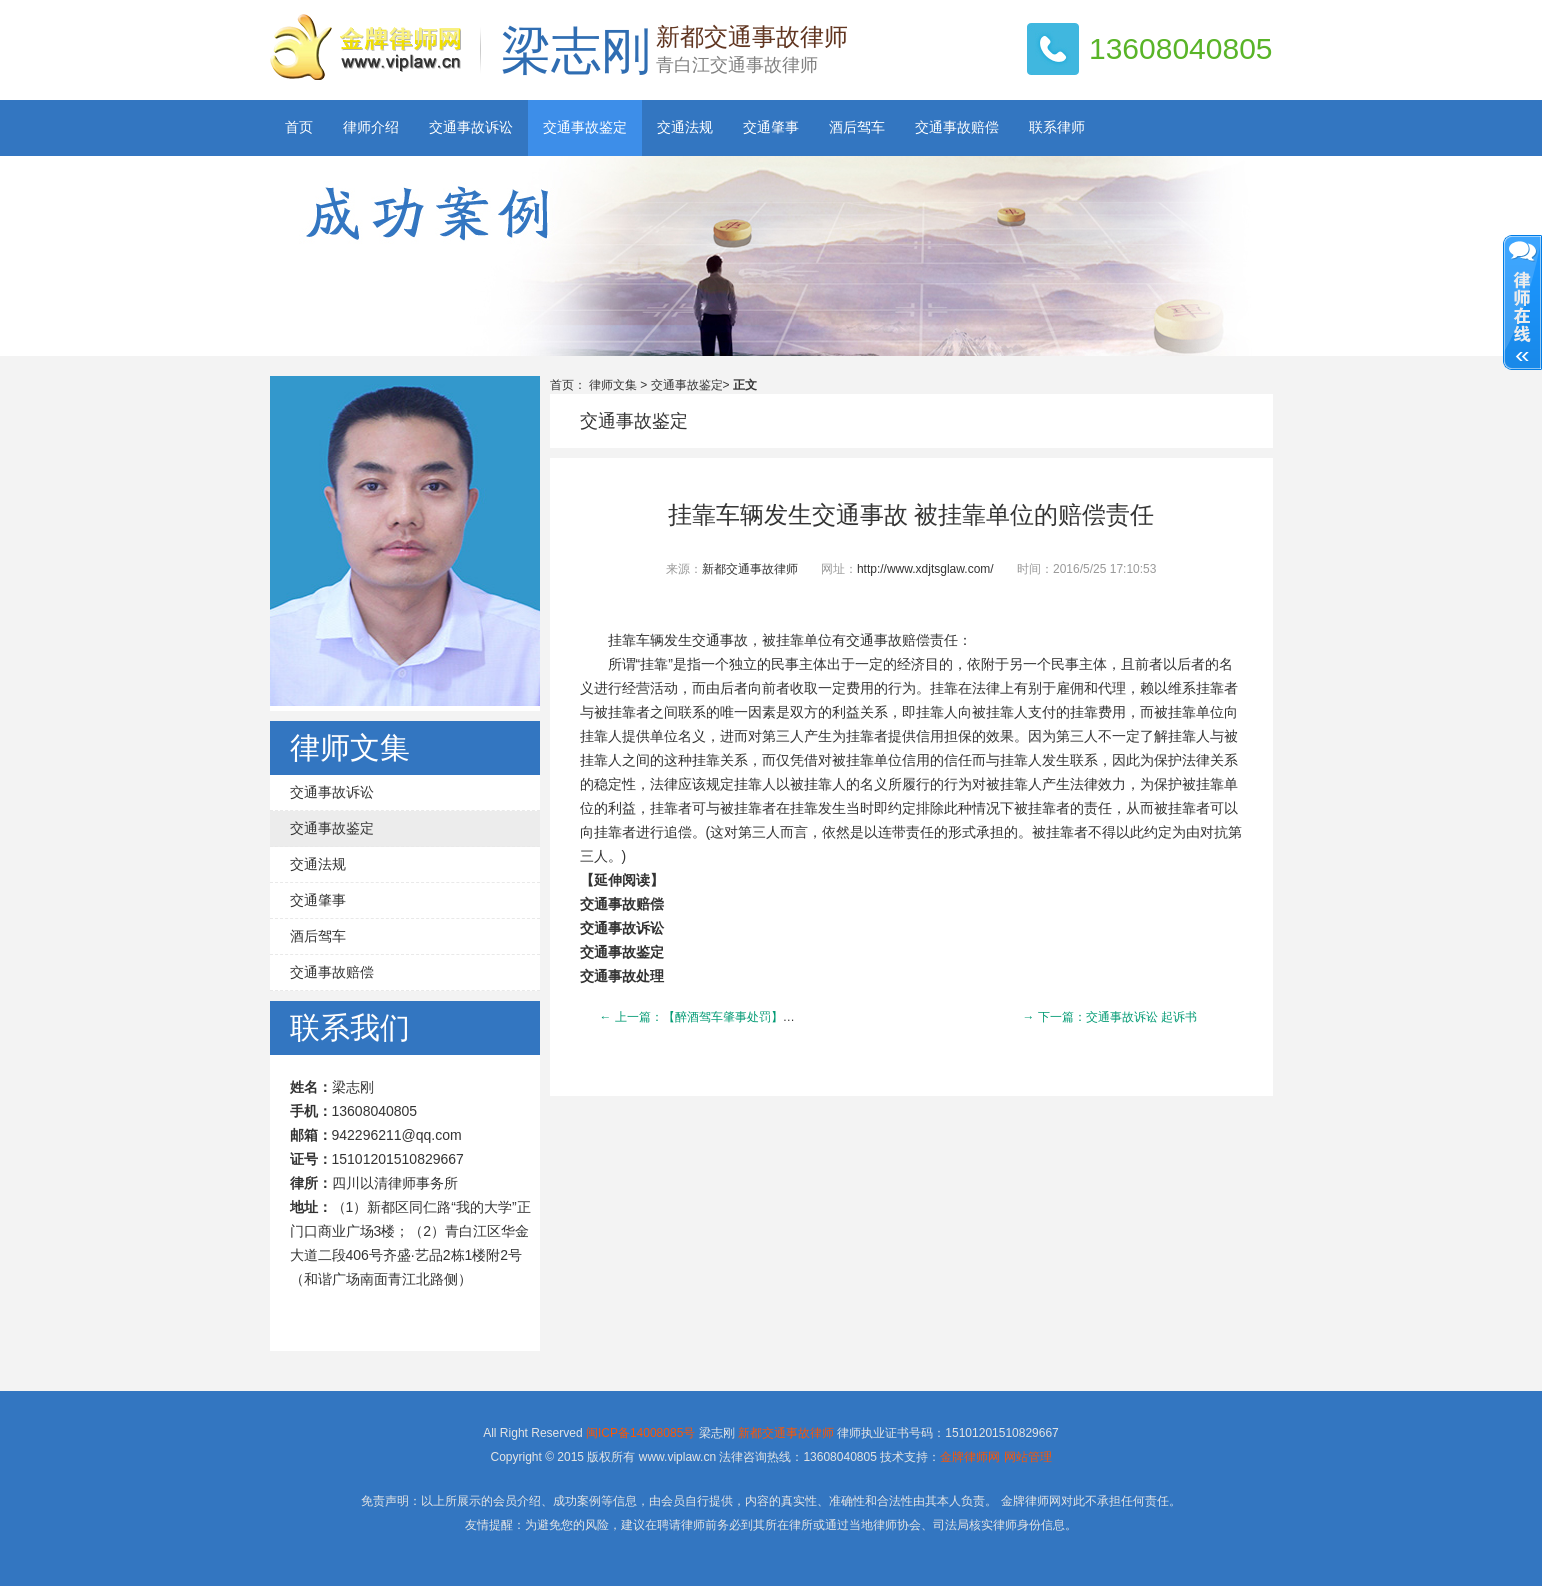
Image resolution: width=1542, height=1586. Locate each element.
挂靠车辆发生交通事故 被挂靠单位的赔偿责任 (911, 515)
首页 (299, 127)
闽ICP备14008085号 (640, 1433)
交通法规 (685, 127)
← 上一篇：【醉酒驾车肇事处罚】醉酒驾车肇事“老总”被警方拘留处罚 (785, 1017)
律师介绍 (371, 127)
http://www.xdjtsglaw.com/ (925, 569)
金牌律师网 (970, 1457)
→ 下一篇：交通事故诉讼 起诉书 (1110, 1017)
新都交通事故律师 (750, 569)
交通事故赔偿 (957, 127)
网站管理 (1028, 1457)
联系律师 (1057, 127)
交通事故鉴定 (585, 127)
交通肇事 (771, 127)
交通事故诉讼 (471, 127)
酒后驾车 (857, 127)
